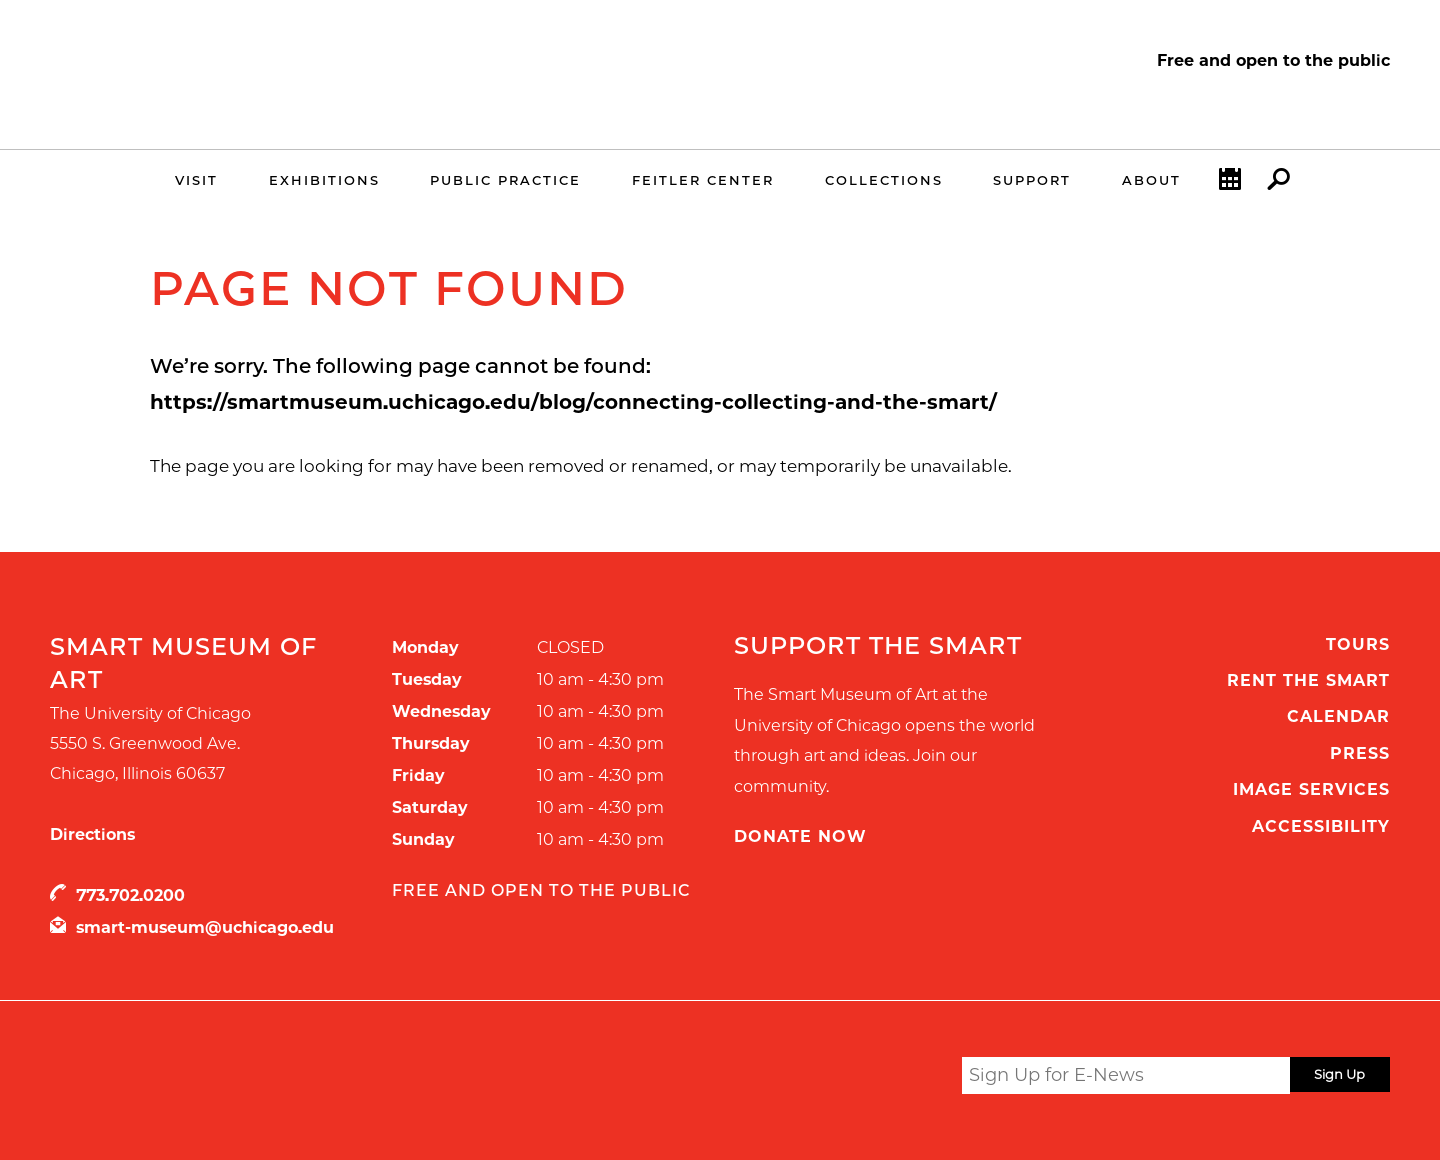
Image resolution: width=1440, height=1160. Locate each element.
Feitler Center (703, 180)
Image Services (1311, 789)
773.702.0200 (130, 895)
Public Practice (505, 180)
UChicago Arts (242, 1079)
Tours (1358, 644)
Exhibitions (324, 180)
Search (1278, 184)
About (1151, 180)
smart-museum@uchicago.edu (205, 927)
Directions (92, 834)
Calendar (1230, 184)
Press (1360, 753)
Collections (884, 180)
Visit (196, 180)
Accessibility (1321, 826)
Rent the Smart (1308, 680)
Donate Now (800, 836)
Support (1032, 180)
